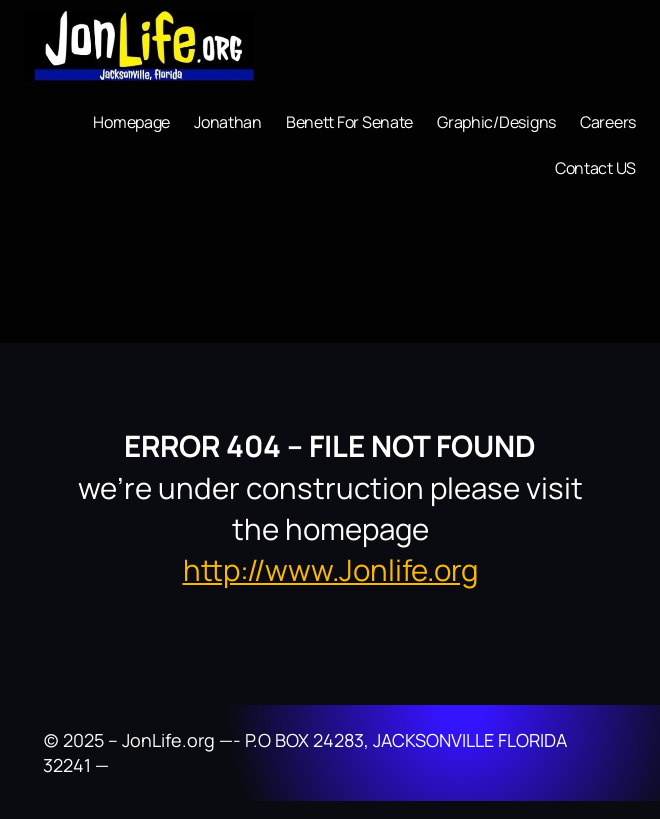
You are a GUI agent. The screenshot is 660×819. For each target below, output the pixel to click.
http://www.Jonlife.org (330, 570)
